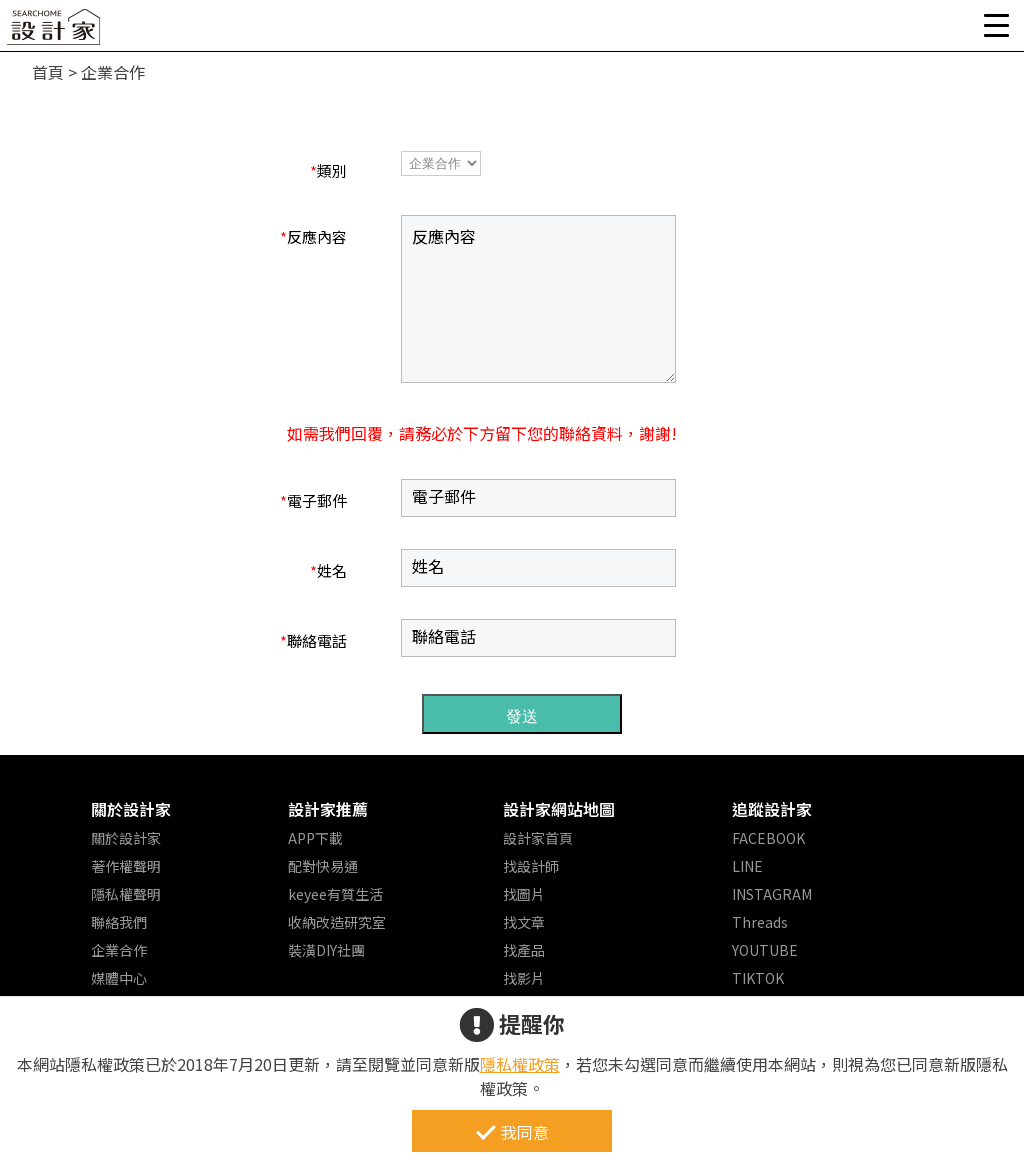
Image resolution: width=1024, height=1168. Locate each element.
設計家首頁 (538, 838)
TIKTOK (758, 978)
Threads (760, 922)
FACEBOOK (768, 838)
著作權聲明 (126, 866)
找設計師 (531, 866)
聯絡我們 (119, 922)
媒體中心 (119, 978)
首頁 (48, 72)
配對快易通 (323, 866)
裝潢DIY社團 (326, 950)
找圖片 (524, 894)
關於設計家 (131, 809)
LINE (747, 866)
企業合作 (119, 950)
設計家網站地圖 (559, 809)
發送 (522, 716)
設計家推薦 (328, 809)
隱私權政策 (520, 1064)
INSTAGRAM (772, 894)
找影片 (524, 978)
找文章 (524, 922)
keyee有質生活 (335, 894)
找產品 (524, 950)
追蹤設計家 (772, 809)
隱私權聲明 (126, 894)
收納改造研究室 (337, 922)
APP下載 (315, 838)
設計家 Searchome (55, 32)
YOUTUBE (765, 950)
